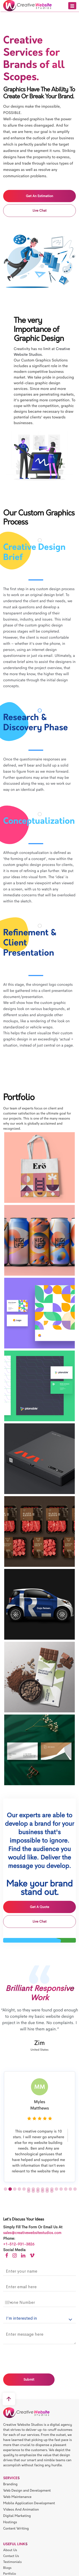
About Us (10, 2550)
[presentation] (35, 2359)
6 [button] (28, 2188)
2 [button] (9, 2188)
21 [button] (47, 2190)
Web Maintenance (17, 2497)
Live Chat (39, 210)
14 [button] (65, 2188)
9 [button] (42, 2188)
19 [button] (37, 2190)
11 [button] (51, 2188)
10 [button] (47, 2188)
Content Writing (16, 2528)
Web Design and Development (27, 2490)
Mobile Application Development (29, 2503)
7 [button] (33, 2188)
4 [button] (19, 2188)
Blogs (7, 2568)
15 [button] (70, 2188)
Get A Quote (39, 1907)
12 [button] (56, 2188)
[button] (72, 5)
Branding (10, 2484)
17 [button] (28, 2190)
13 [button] (60, 2188)
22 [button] (51, 2190)
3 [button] (14, 2188)
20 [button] (42, 2190)
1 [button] (5, 2188)
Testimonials (12, 2562)
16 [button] (74, 2188)
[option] (39, 2124)
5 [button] (23, 2188)
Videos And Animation (21, 2509)
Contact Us (11, 2556)
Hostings (10, 2522)
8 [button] (37, 2188)
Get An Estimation (39, 196)
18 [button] (33, 2190)
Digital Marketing (17, 2516)
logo (53, 984)
